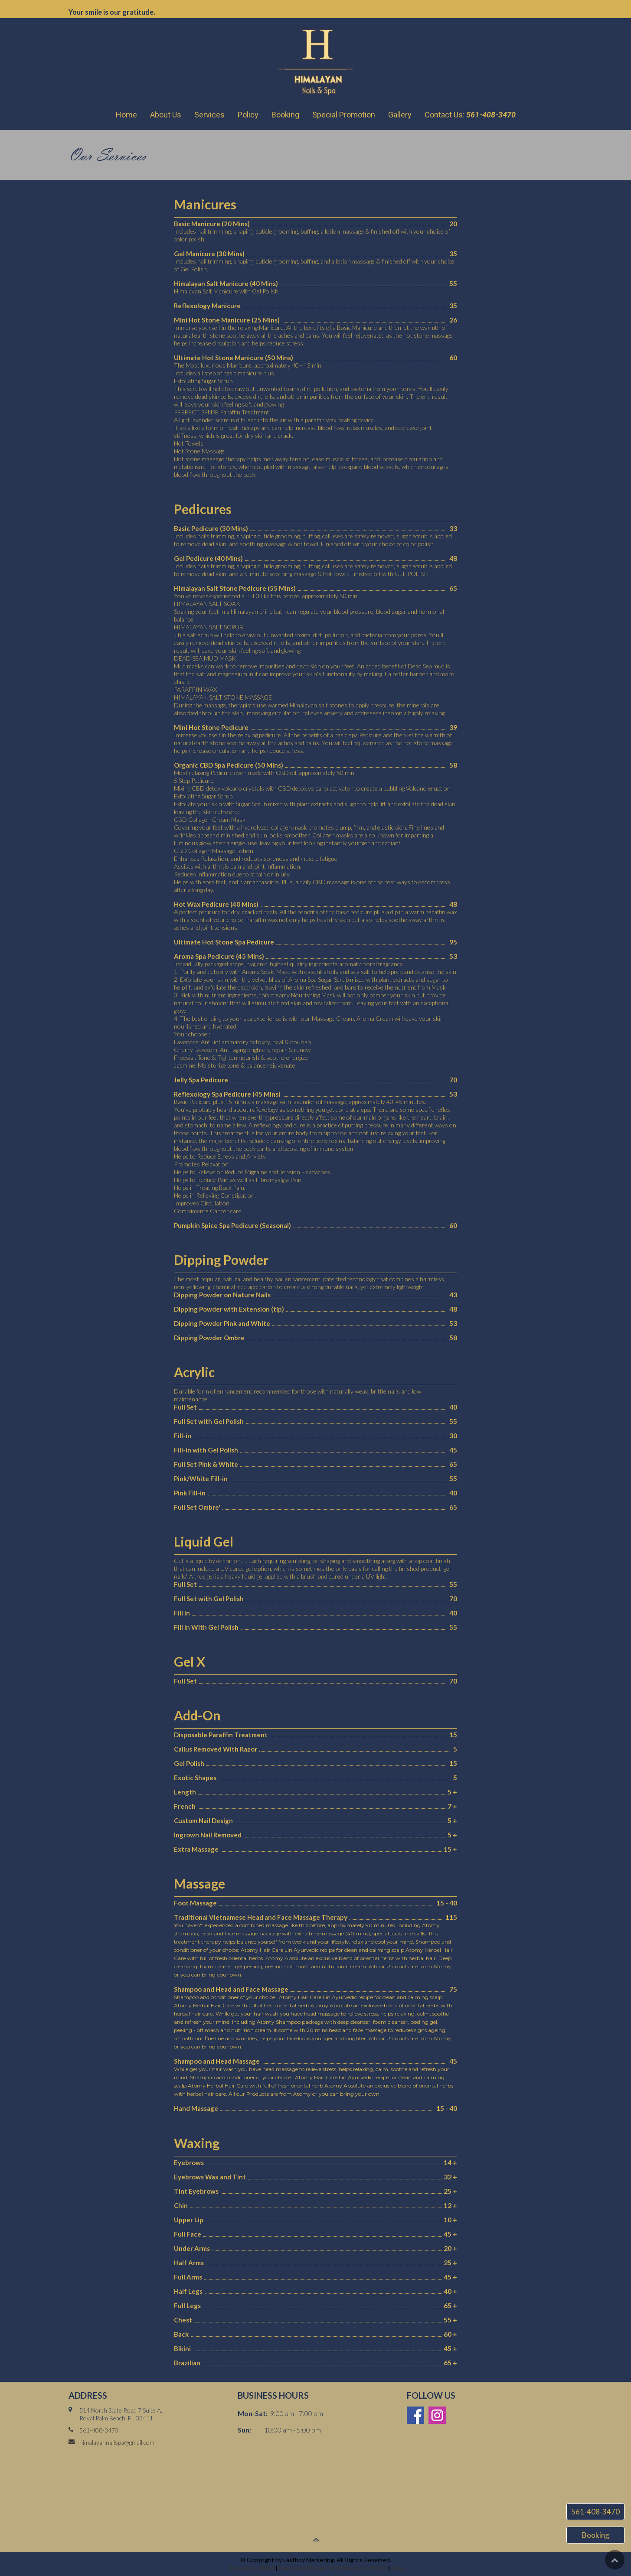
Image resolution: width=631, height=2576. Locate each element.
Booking (285, 114)
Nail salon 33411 (251, 2567)
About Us (165, 114)
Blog (397, 2567)
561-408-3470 (595, 2511)
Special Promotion (343, 114)
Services (209, 114)
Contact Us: (470, 114)
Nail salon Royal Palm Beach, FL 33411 (333, 2567)
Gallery (400, 114)
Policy (248, 114)
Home (126, 114)
